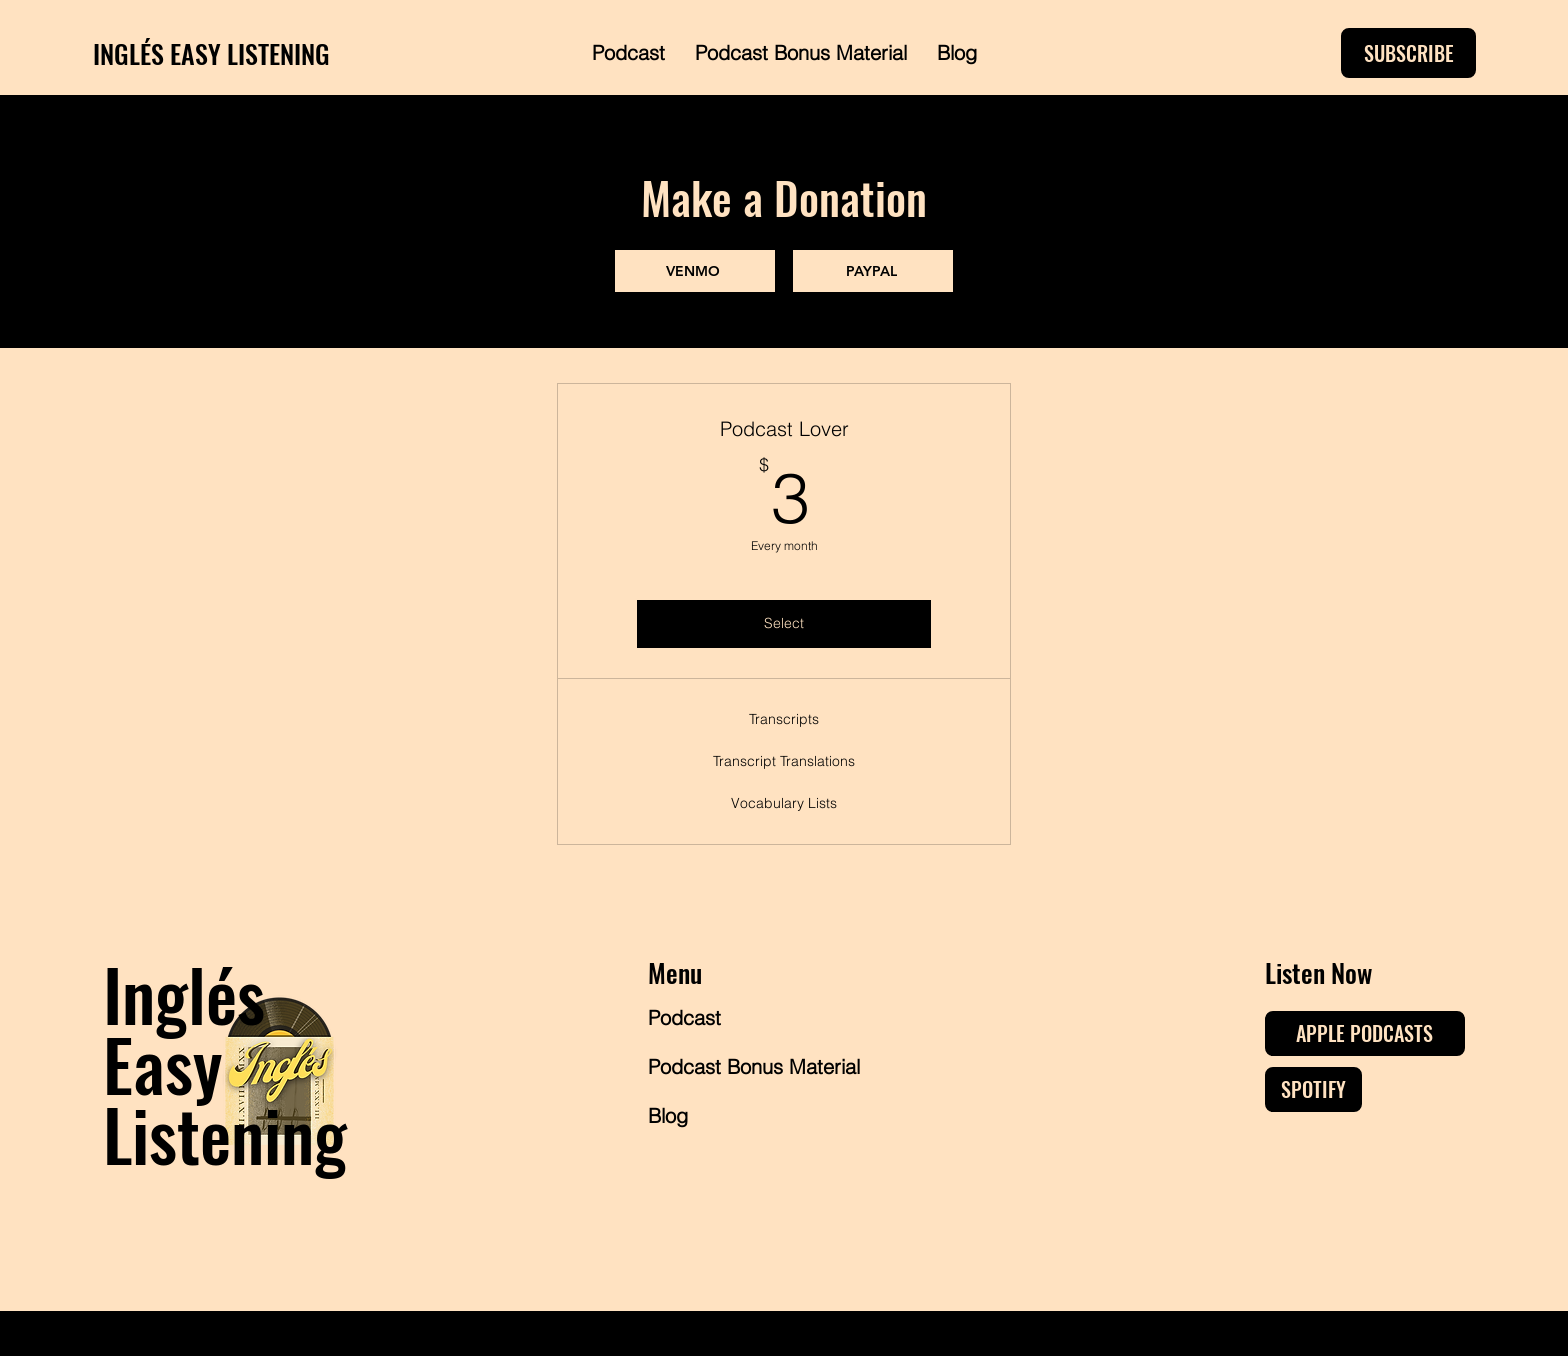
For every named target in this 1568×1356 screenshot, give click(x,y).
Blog (668, 1115)
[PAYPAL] (873, 271)
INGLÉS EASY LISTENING (211, 53)
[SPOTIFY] (1313, 1089)
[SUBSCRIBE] (1408, 53)
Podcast (684, 1017)
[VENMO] (695, 271)
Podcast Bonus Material (720, 1066)
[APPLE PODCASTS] (1365, 1033)
